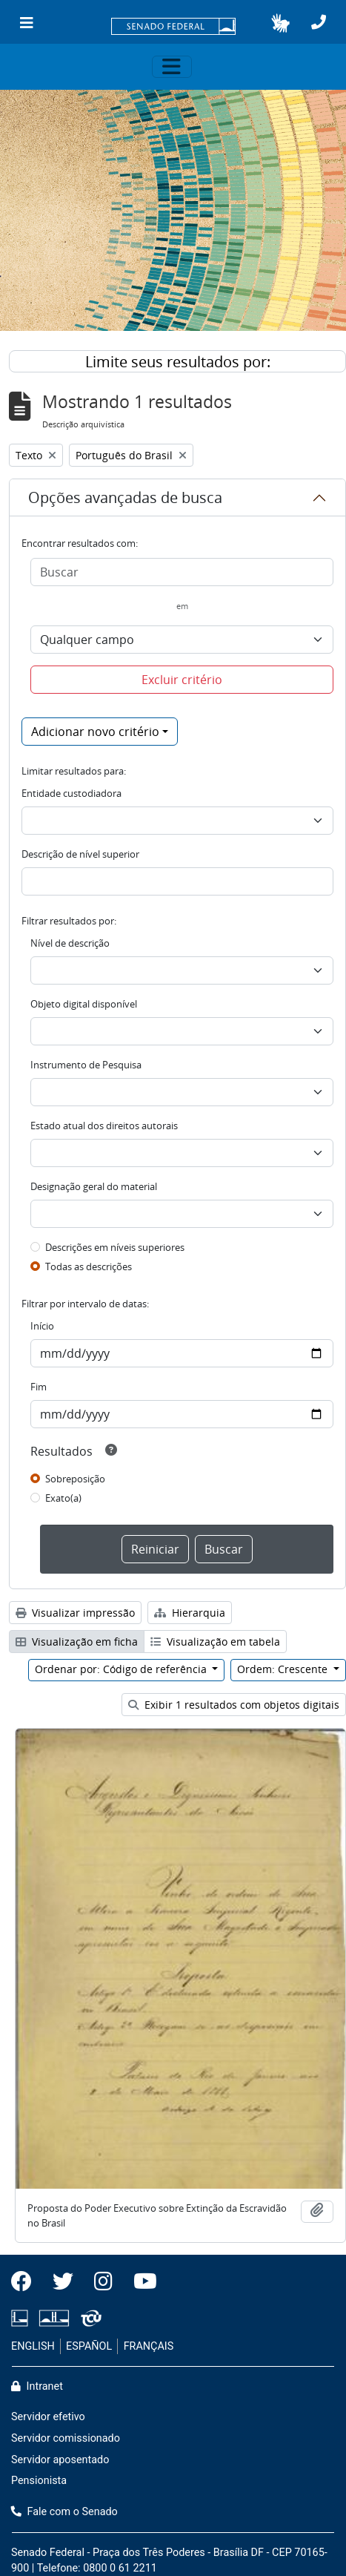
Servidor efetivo (48, 2417)
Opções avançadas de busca (125, 497)
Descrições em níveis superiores (114, 1247)
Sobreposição (75, 1478)
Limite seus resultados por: (177, 362)
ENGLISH (33, 2346)
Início (42, 1326)
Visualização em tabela (215, 1641)
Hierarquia (189, 1613)
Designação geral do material (93, 1186)
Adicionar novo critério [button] (95, 731)
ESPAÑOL (89, 2346)
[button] (280, 23)
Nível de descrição (70, 943)
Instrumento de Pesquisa (86, 1064)
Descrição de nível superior (80, 854)
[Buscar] (181, 572)
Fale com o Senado (64, 2512)
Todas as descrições (88, 1266)
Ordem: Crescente (283, 1669)
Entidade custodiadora (71, 793)
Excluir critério (182, 679)
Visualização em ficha (77, 1641)
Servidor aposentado (60, 2460)
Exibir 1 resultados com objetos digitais (233, 1705)
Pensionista (39, 2480)
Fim (38, 1386)
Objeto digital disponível (83, 1004)
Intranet (37, 2386)
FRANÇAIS (149, 2346)
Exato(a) (63, 1498)
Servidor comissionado (65, 2438)
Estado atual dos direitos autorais (104, 1125)
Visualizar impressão (75, 1613)
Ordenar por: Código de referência (122, 1669)
